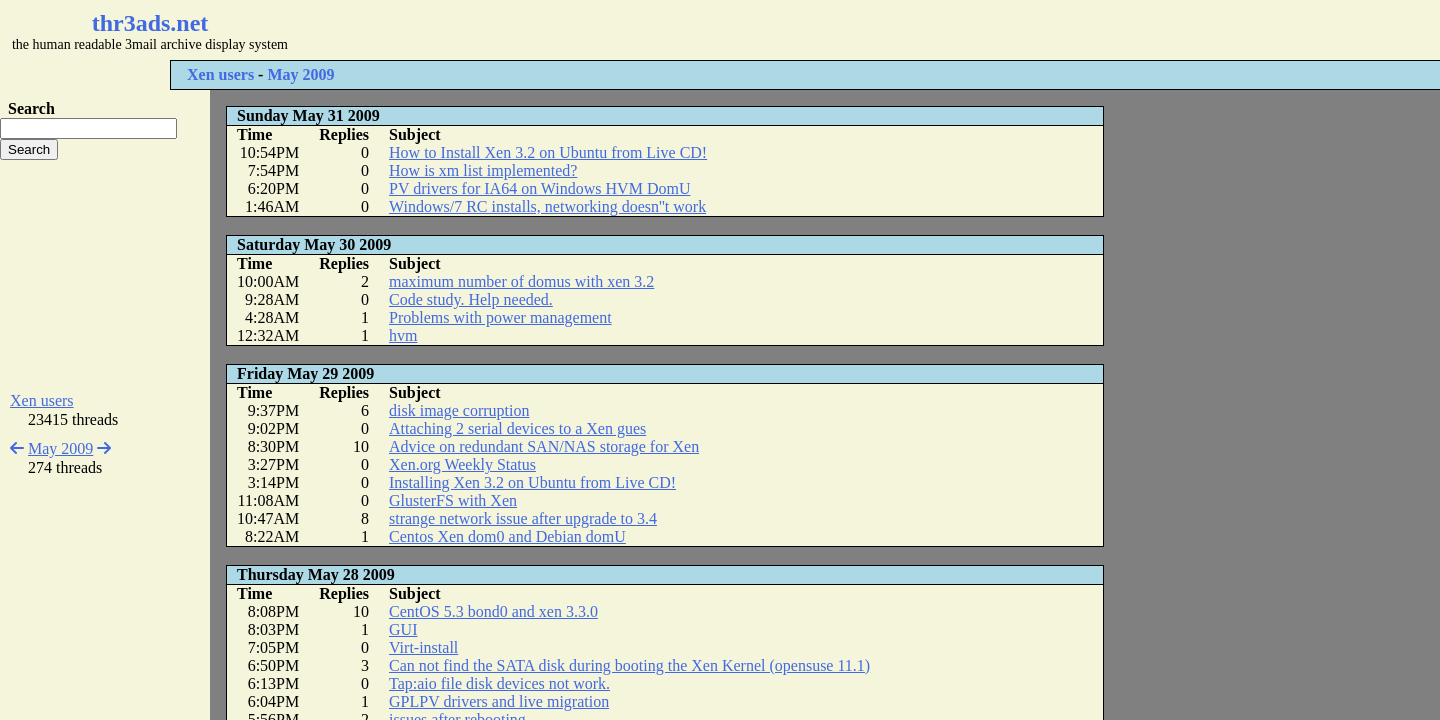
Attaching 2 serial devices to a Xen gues (517, 428)
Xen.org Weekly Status (462, 464)
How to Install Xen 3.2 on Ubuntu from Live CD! (548, 152)
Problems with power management (500, 317)
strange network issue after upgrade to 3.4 (523, 518)
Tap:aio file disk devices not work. (499, 683)
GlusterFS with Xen (453, 500)
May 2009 (300, 74)
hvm (403, 335)
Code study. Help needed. (471, 299)
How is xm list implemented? (483, 170)
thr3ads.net (150, 23)
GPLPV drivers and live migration (499, 701)
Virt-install (423, 647)
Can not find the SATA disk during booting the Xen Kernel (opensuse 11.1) (629, 665)
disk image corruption (459, 410)
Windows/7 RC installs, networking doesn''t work (547, 206)
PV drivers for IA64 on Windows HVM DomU (539, 188)
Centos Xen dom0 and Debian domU (507, 536)
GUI (403, 629)
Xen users (220, 74)
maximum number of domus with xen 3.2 (521, 281)
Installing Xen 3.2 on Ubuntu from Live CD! (532, 482)
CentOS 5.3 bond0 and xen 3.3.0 (493, 611)
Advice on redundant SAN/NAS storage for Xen (544, 446)
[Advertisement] (596, 30)
